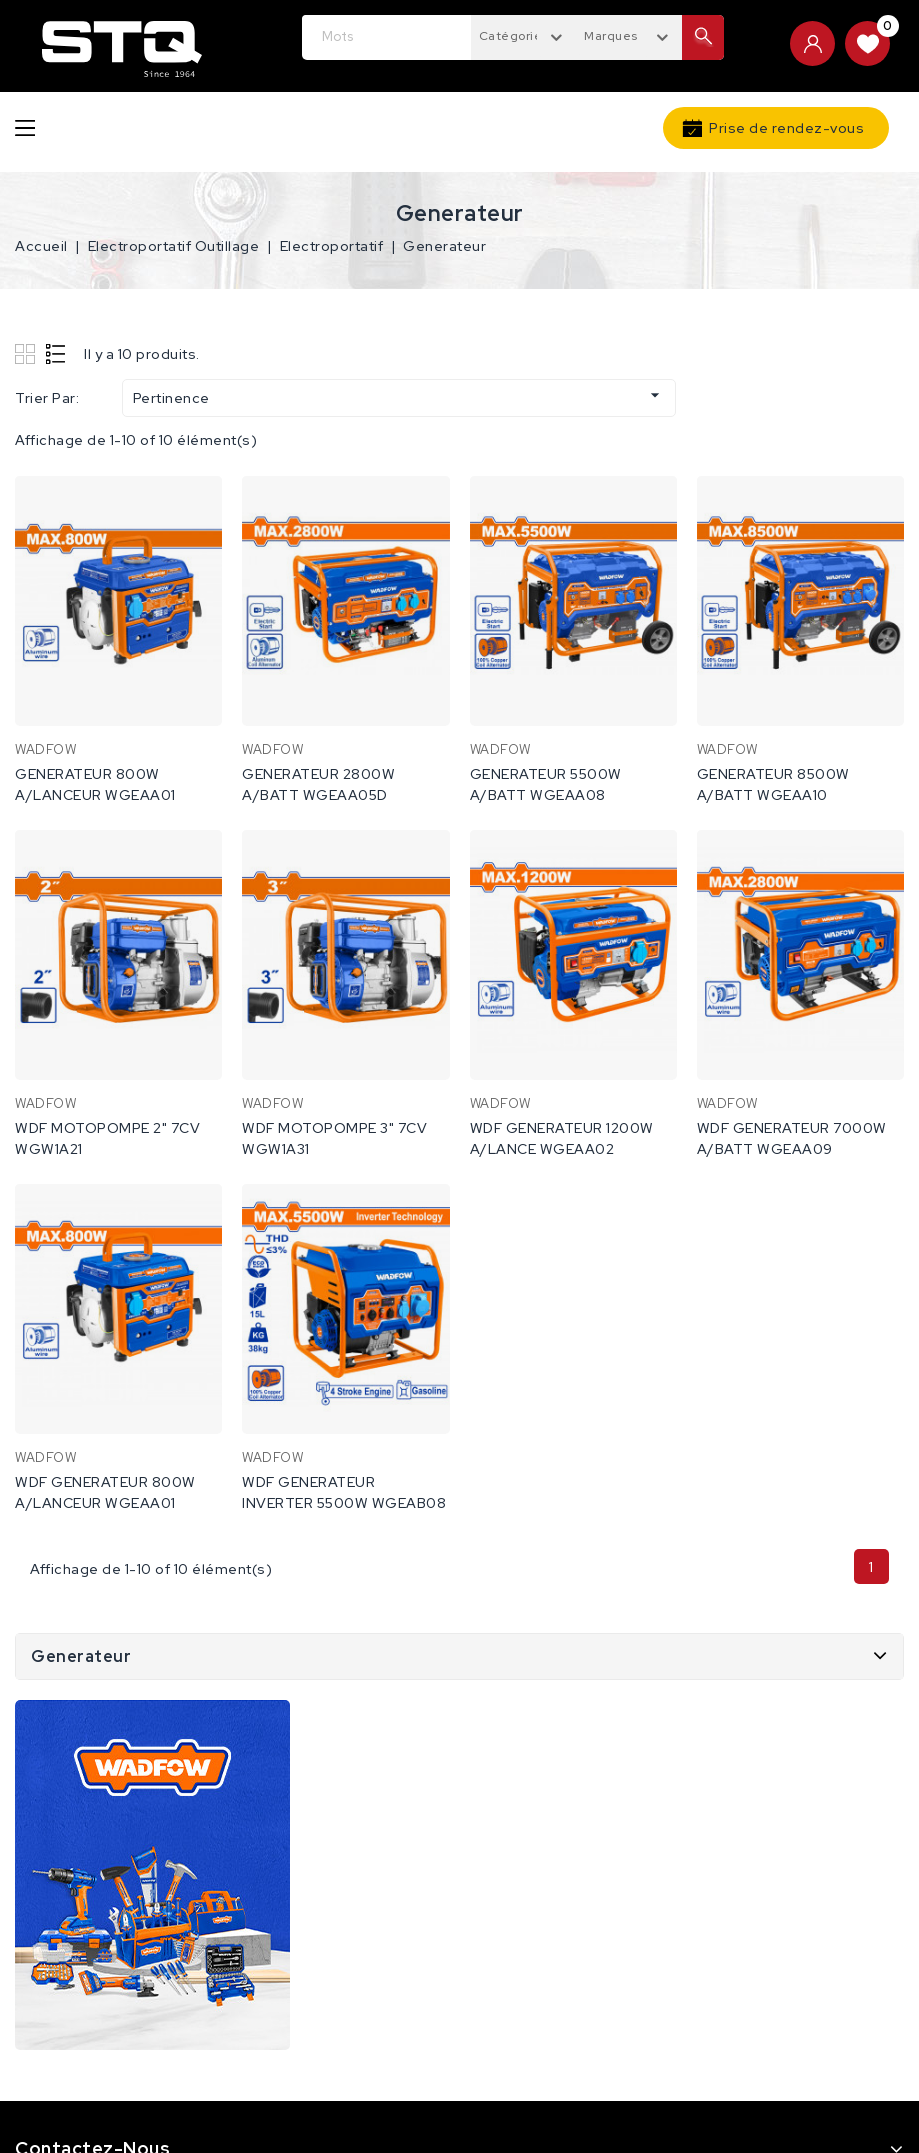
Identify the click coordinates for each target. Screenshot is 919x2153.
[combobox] (524, 35)
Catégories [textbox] (514, 36)
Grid (27, 353)
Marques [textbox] (611, 36)
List (56, 353)
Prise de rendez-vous (786, 128)
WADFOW (45, 749)
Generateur (81, 1656)
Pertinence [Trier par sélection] (399, 396)
